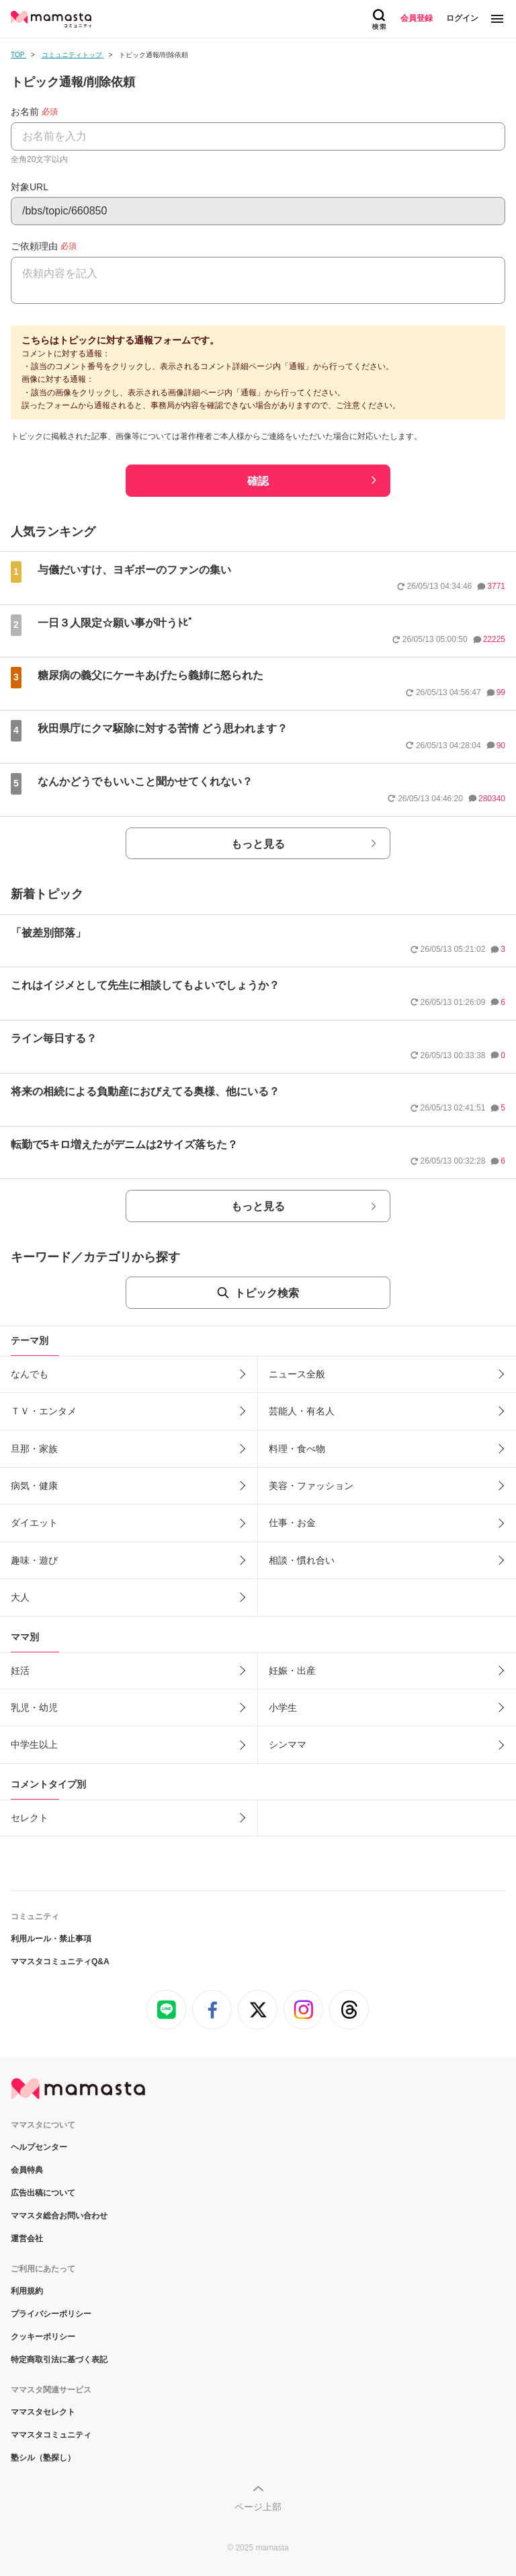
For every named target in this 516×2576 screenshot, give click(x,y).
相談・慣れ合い (302, 1560)
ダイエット (34, 1522)
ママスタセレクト (43, 2412)
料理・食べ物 (297, 1448)
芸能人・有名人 (302, 1411)
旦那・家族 (34, 1448)
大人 (20, 1597)
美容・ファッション (311, 1485)
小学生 (283, 1707)
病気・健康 (34, 1485)
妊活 (20, 1670)
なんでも (29, 1374)
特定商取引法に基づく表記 (59, 2360)
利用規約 (27, 2291)
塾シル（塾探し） (43, 2458)
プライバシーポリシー (51, 2314)
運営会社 (27, 2239)
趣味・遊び (34, 1560)
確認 (258, 481)
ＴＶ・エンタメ (44, 1411)
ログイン (462, 18)
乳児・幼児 (34, 1707)
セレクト (29, 1817)
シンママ (287, 1744)
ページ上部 (258, 2506)
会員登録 (416, 18)
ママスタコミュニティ (51, 2435)
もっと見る (258, 844)
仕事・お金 (292, 1522)
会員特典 (27, 2170)
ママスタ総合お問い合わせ (59, 2216)
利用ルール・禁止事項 (51, 1939)
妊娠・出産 (292, 1670)
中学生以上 (34, 1744)
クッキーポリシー (43, 2337)
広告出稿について (43, 2193)
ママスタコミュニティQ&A (60, 1962)
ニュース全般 (297, 1374)
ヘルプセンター (39, 2147)
